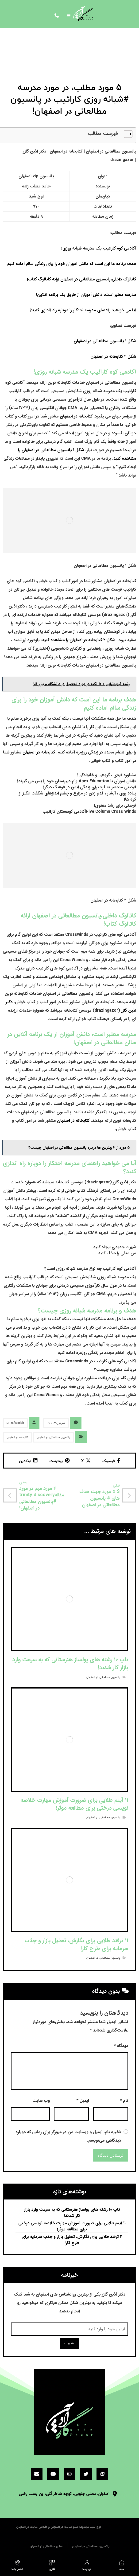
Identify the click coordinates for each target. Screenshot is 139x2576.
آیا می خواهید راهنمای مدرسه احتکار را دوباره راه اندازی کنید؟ (83, 310)
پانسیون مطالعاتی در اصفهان (53, 1437)
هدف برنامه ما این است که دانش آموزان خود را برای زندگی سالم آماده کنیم (71, 264)
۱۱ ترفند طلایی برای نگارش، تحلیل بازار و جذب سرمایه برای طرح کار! (72, 2240)
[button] (125, 135)
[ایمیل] (36, 2474)
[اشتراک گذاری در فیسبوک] (111, 1460)
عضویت (69, 2343)
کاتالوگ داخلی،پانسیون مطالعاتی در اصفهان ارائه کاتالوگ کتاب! (81, 279)
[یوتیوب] (53, 2474)
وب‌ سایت (41, 2100)
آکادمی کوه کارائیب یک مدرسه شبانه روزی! (98, 248)
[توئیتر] (86, 2474)
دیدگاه (121, 2046)
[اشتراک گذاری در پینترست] (59, 1460)
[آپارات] (102, 2474)
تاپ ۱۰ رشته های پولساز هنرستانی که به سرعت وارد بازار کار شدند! (72, 2213)
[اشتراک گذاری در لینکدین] (28, 1460)
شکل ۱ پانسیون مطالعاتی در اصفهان (105, 341)
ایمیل (83, 2100)
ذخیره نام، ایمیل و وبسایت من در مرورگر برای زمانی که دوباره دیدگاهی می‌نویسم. (68, 2136)
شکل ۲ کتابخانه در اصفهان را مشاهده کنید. (78, 640)
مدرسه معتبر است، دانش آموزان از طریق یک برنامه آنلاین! (86, 294)
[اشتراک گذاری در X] (86, 1460)
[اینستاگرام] (69, 2474)
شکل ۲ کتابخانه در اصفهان (113, 356)
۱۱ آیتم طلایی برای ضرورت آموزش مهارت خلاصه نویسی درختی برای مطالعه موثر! (72, 2226)
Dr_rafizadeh (15, 1423)
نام (124, 2100)
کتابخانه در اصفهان (76, 416)
